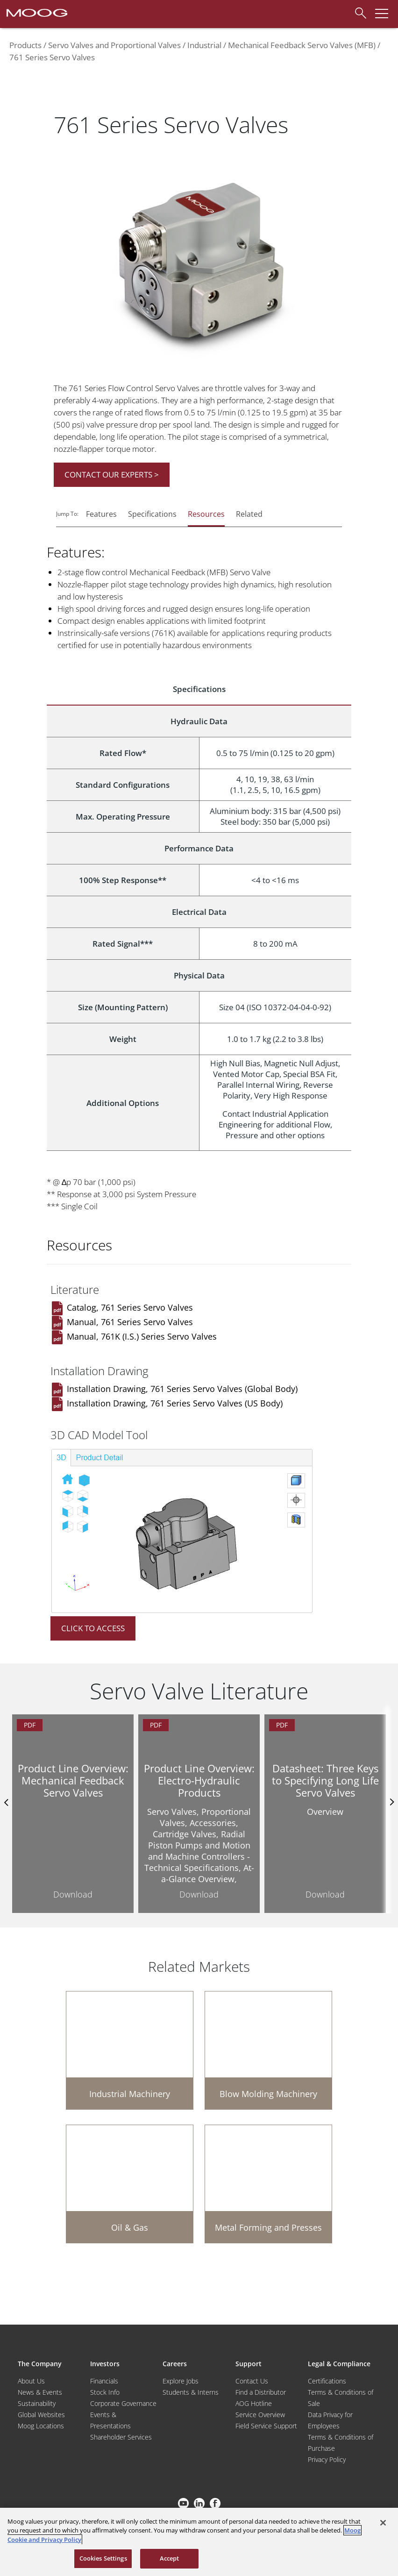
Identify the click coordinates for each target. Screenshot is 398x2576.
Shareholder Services (121, 2437)
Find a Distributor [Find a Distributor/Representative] (260, 2392)
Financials (104, 2380)
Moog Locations (41, 2425)
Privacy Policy (327, 2459)
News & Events (40, 2392)
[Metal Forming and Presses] (268, 2184)
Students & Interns (191, 2392)
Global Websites (41, 2414)
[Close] (383, 2522)
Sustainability (37, 2403)
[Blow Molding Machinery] (268, 2050)
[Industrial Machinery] (129, 2050)
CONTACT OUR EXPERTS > (111, 474)
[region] (199, 2542)
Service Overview (260, 2414)
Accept (169, 2558)
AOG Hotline (253, 2403)
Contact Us (251, 2380)
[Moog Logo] (36, 12)
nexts (391, 1802)
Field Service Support (266, 2425)
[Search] (357, 11)
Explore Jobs (181, 2380)
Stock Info (105, 2392)
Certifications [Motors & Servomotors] (327, 2380)
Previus (7, 1802)
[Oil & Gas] (129, 2184)
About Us (31, 2380)
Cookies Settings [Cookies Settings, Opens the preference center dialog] (103, 2558)
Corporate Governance (123, 2403)
